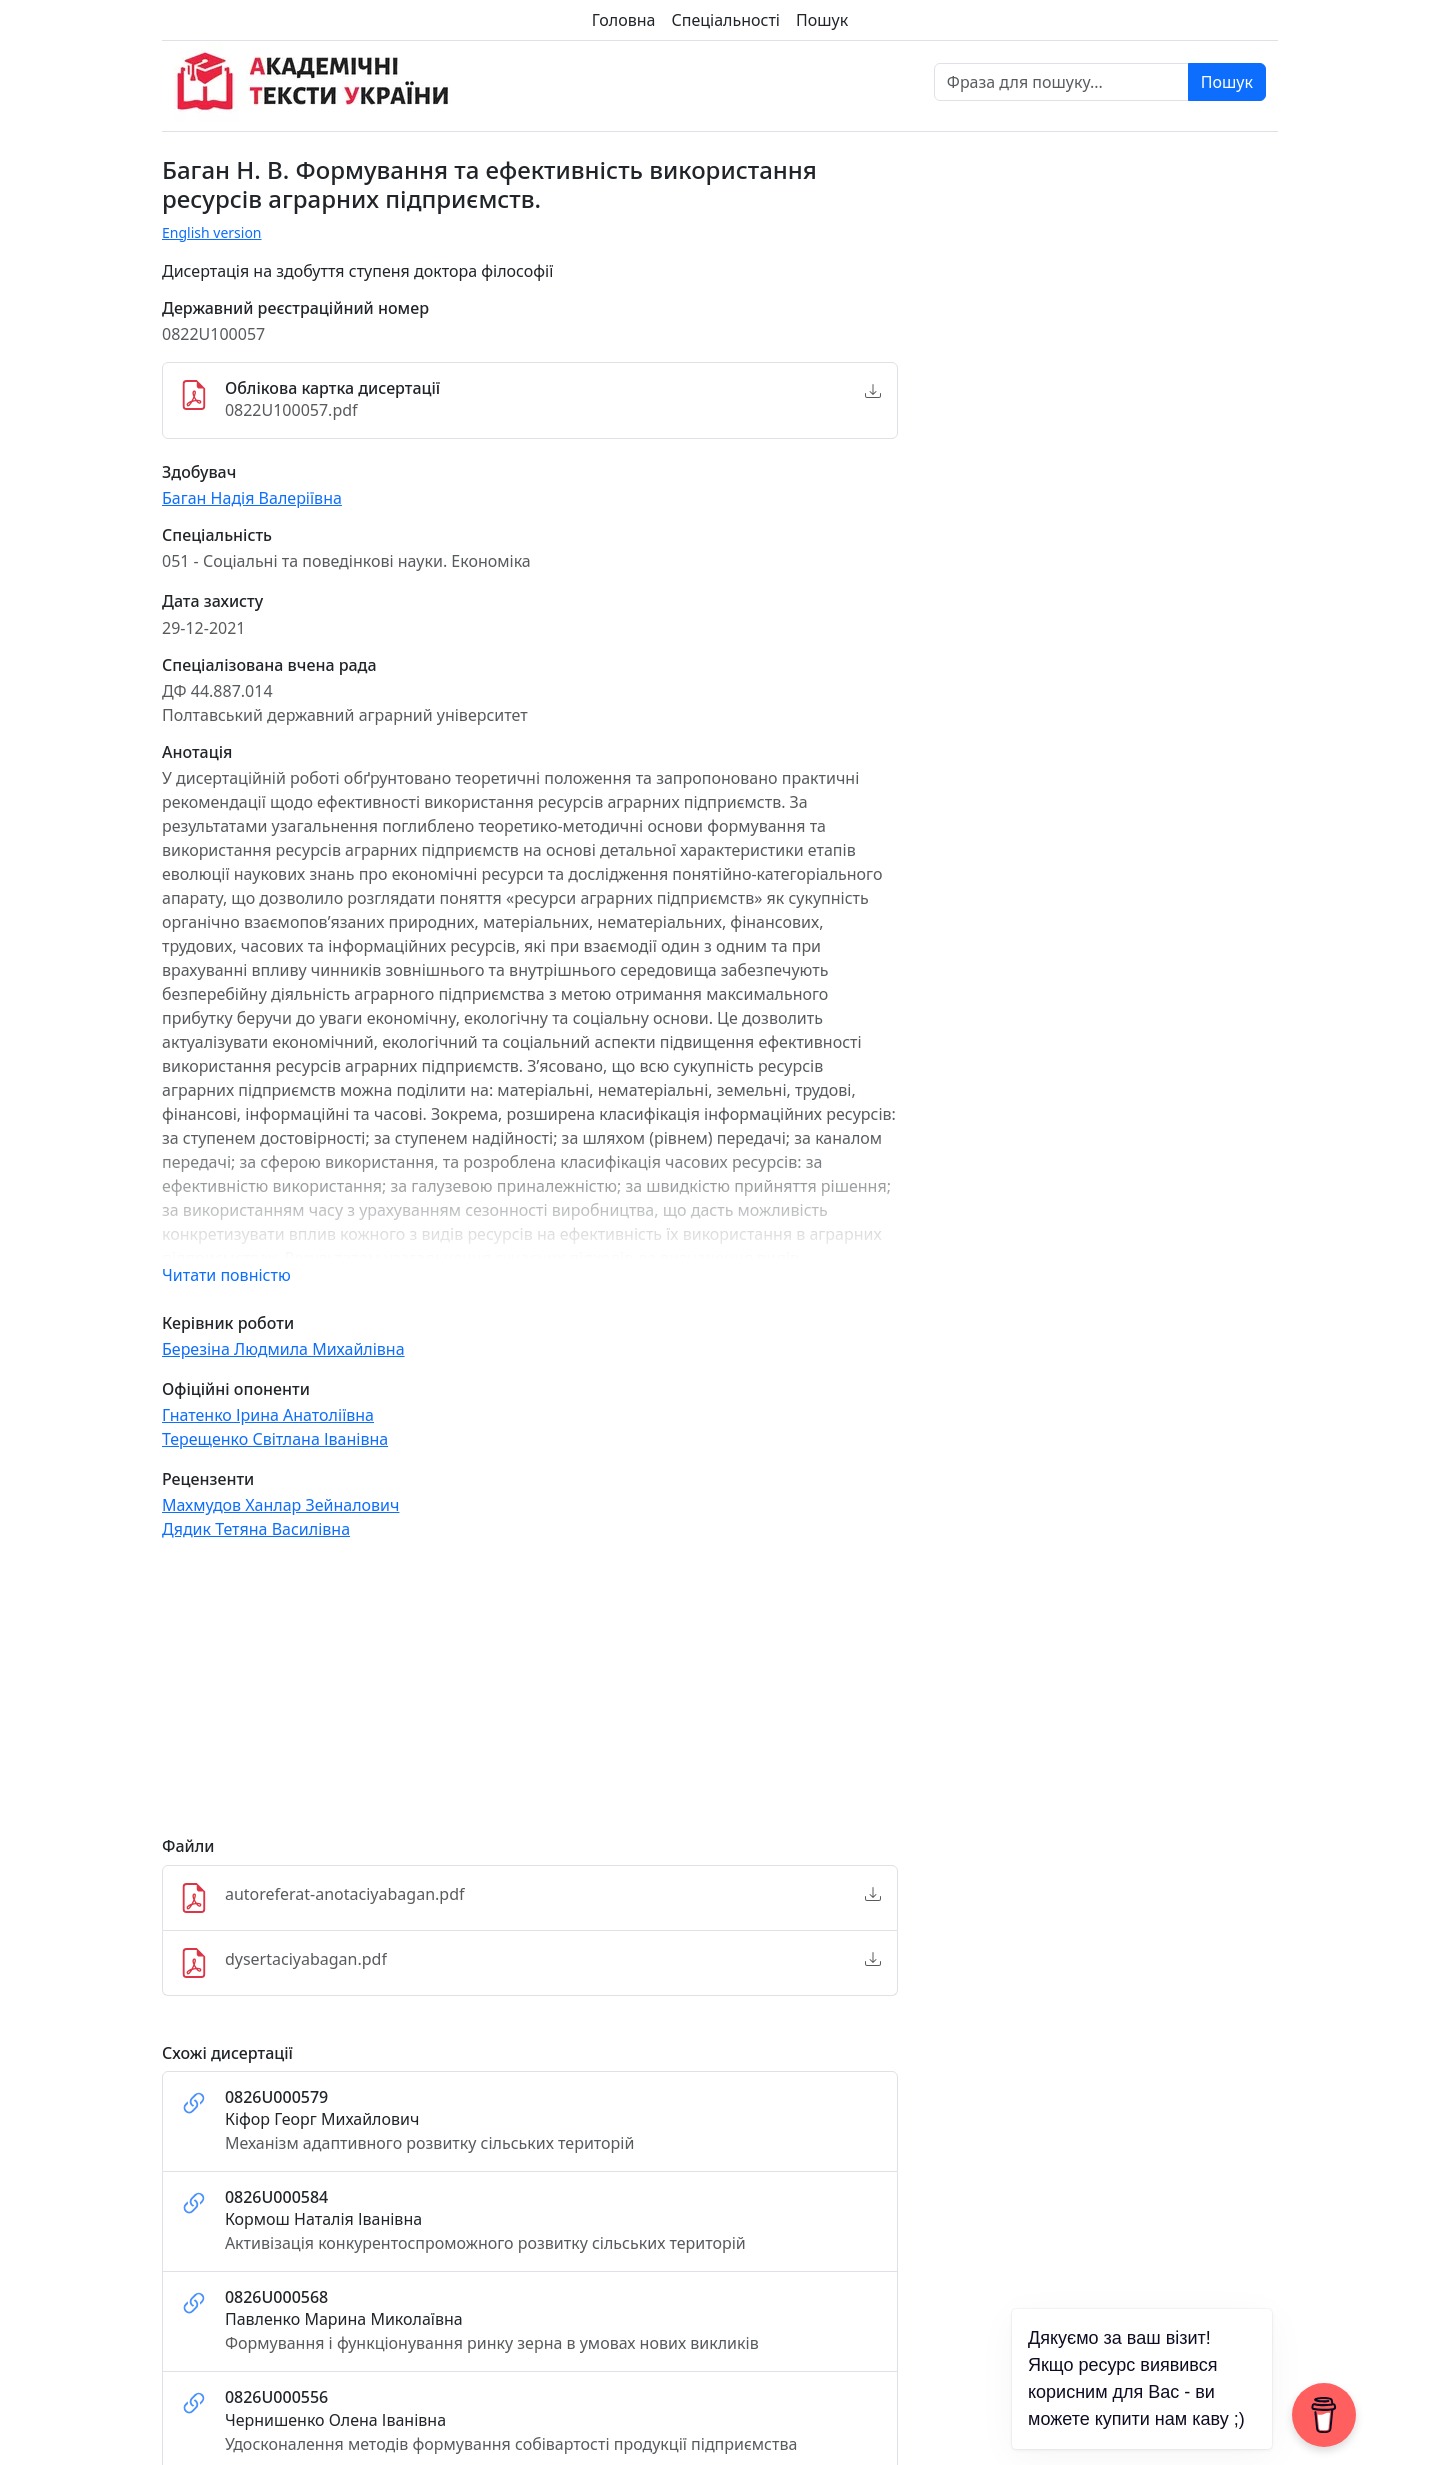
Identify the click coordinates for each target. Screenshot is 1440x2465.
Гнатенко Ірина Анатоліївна (268, 1415)
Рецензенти (208, 1479)
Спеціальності (726, 20)
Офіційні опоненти (236, 1389)
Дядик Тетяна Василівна (256, 1529)
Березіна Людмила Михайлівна (283, 1349)
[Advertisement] (530, 1697)
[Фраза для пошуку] (1061, 82)
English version (212, 232)
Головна (624, 20)
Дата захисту (212, 601)
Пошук (822, 20)
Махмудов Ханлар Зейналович (280, 1505)
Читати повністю (226, 1275)
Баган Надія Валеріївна (252, 498)
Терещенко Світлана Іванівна (275, 1439)
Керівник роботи (228, 1323)
